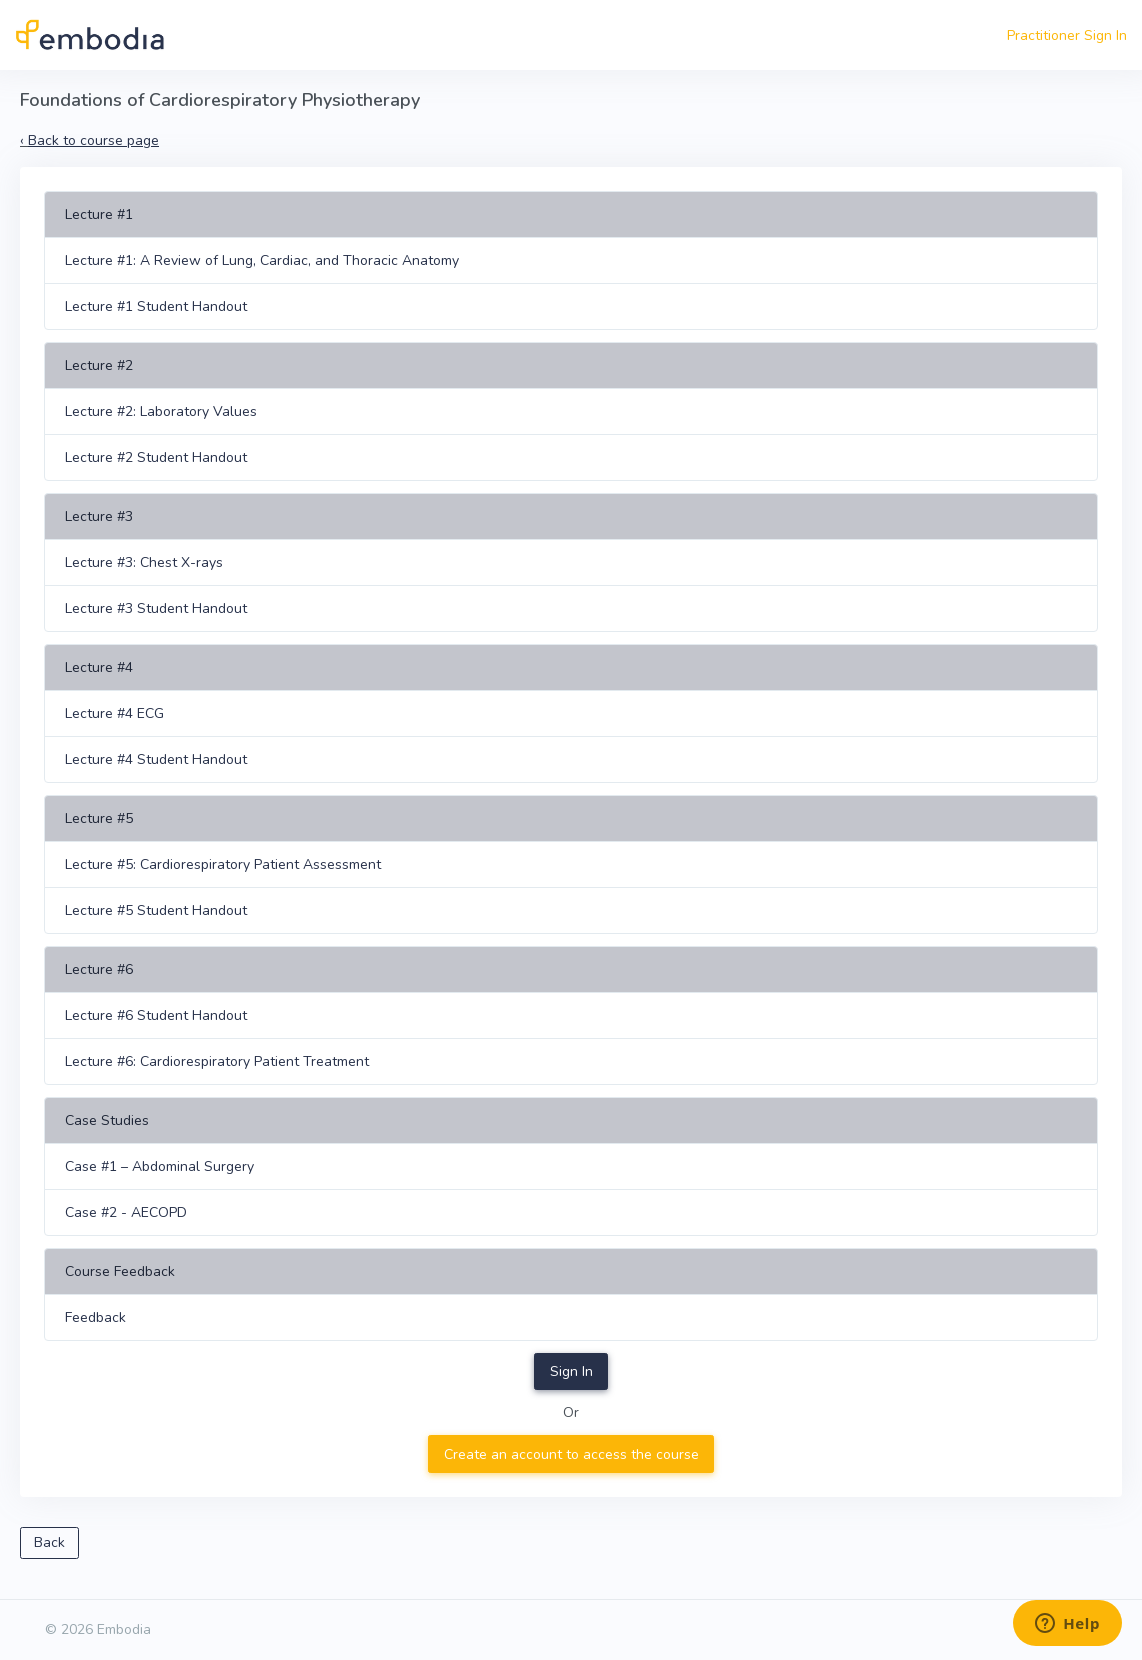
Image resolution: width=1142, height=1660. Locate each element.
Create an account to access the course (571, 1454)
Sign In (571, 1371)
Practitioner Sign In (1067, 35)
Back (49, 1542)
